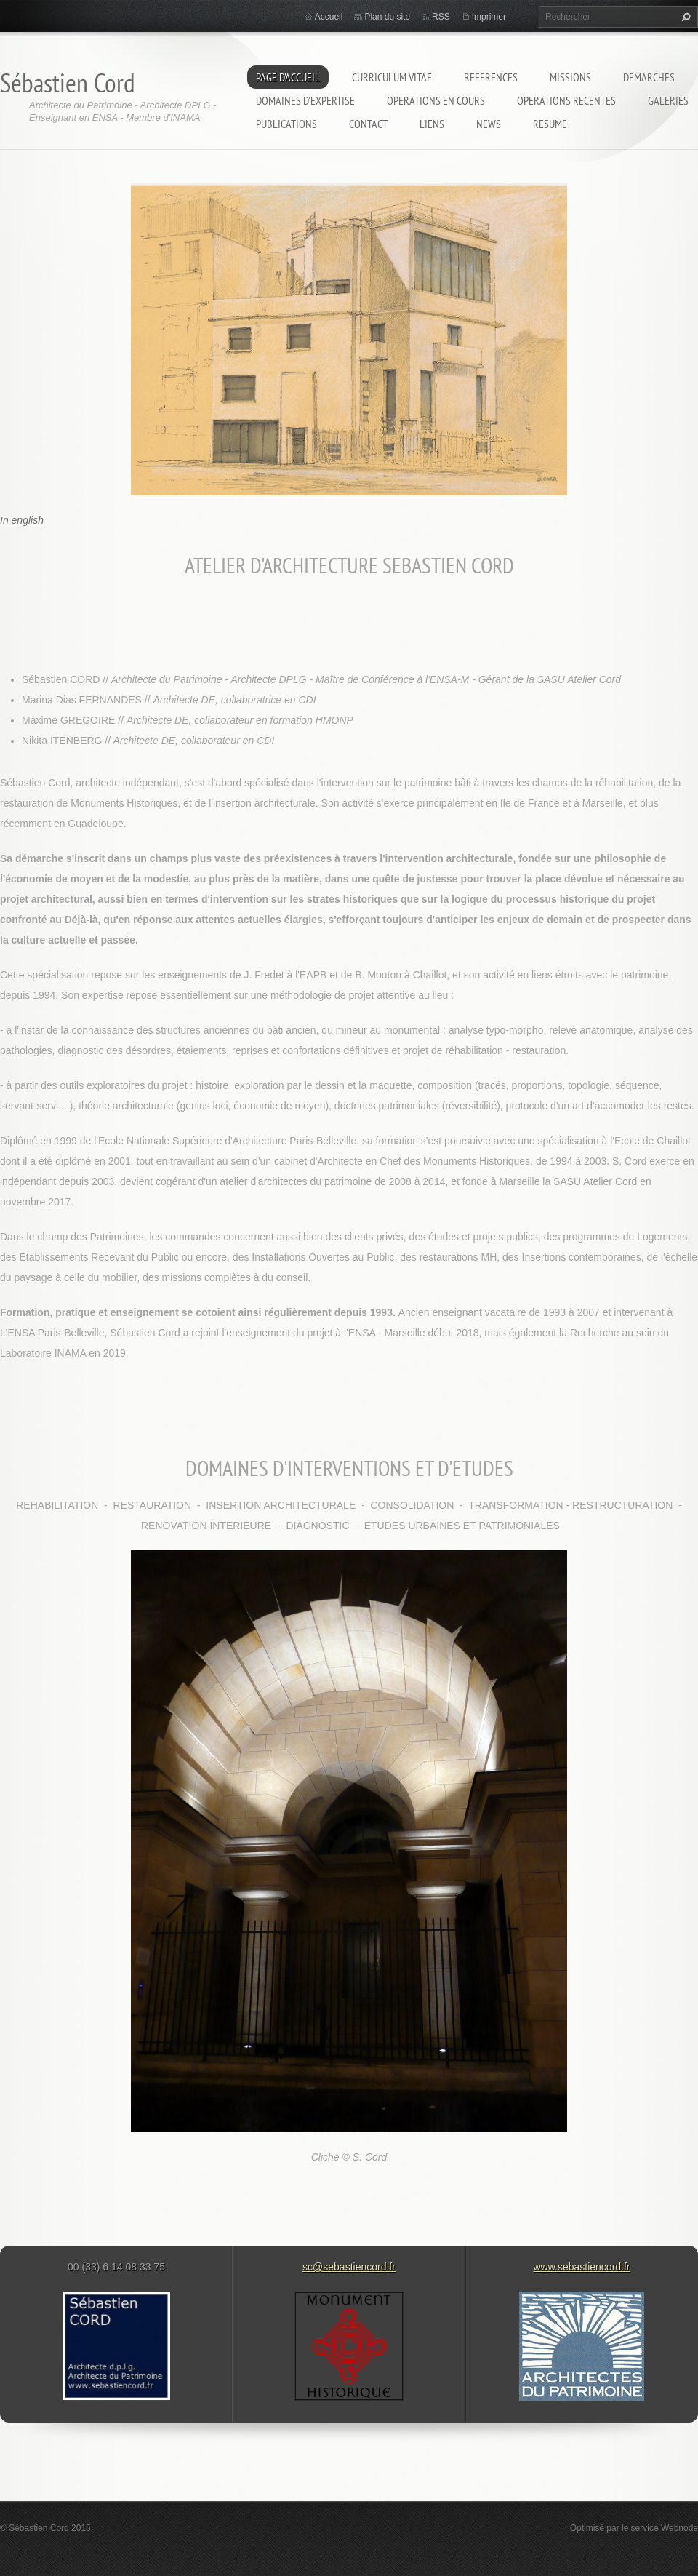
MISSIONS (570, 77)
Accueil (329, 17)
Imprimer (489, 17)
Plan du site (387, 17)
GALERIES (668, 100)
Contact (368, 123)
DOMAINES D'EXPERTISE (305, 100)
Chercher (684, 17)
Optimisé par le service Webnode (634, 2528)
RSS (441, 17)
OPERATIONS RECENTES (566, 100)
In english (22, 520)
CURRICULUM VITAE (392, 77)
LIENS (432, 123)
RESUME (550, 123)
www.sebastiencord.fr (581, 2267)
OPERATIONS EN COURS (436, 100)
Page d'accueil (288, 77)
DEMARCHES (649, 77)
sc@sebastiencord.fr (349, 2267)
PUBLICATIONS (286, 123)
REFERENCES (491, 77)
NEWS (488, 123)
